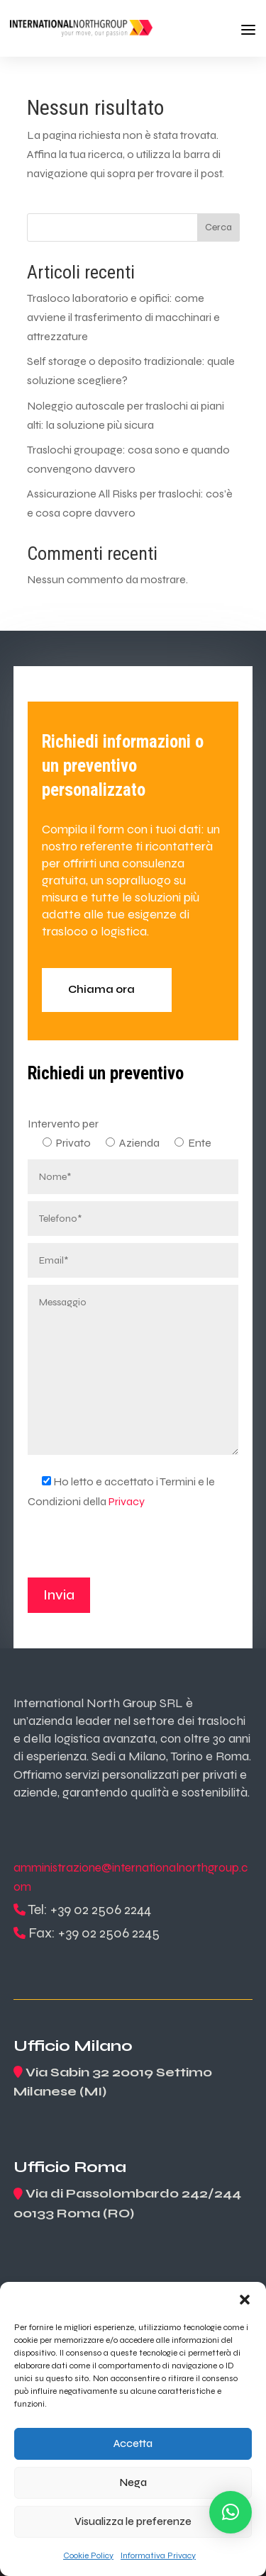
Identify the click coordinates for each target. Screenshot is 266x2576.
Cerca (218, 227)
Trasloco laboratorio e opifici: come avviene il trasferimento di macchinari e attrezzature (123, 317)
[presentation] (135, 1549)
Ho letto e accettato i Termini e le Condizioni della (121, 1491)
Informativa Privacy (158, 2555)
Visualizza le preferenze (133, 2521)
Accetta (133, 2443)
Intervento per (63, 1123)
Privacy (127, 1501)
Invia (58, 1595)
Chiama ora (101, 989)
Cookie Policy (88, 2555)
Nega (133, 2482)
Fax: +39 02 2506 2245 (94, 1933)
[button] (245, 2300)
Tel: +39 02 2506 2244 (89, 1909)
